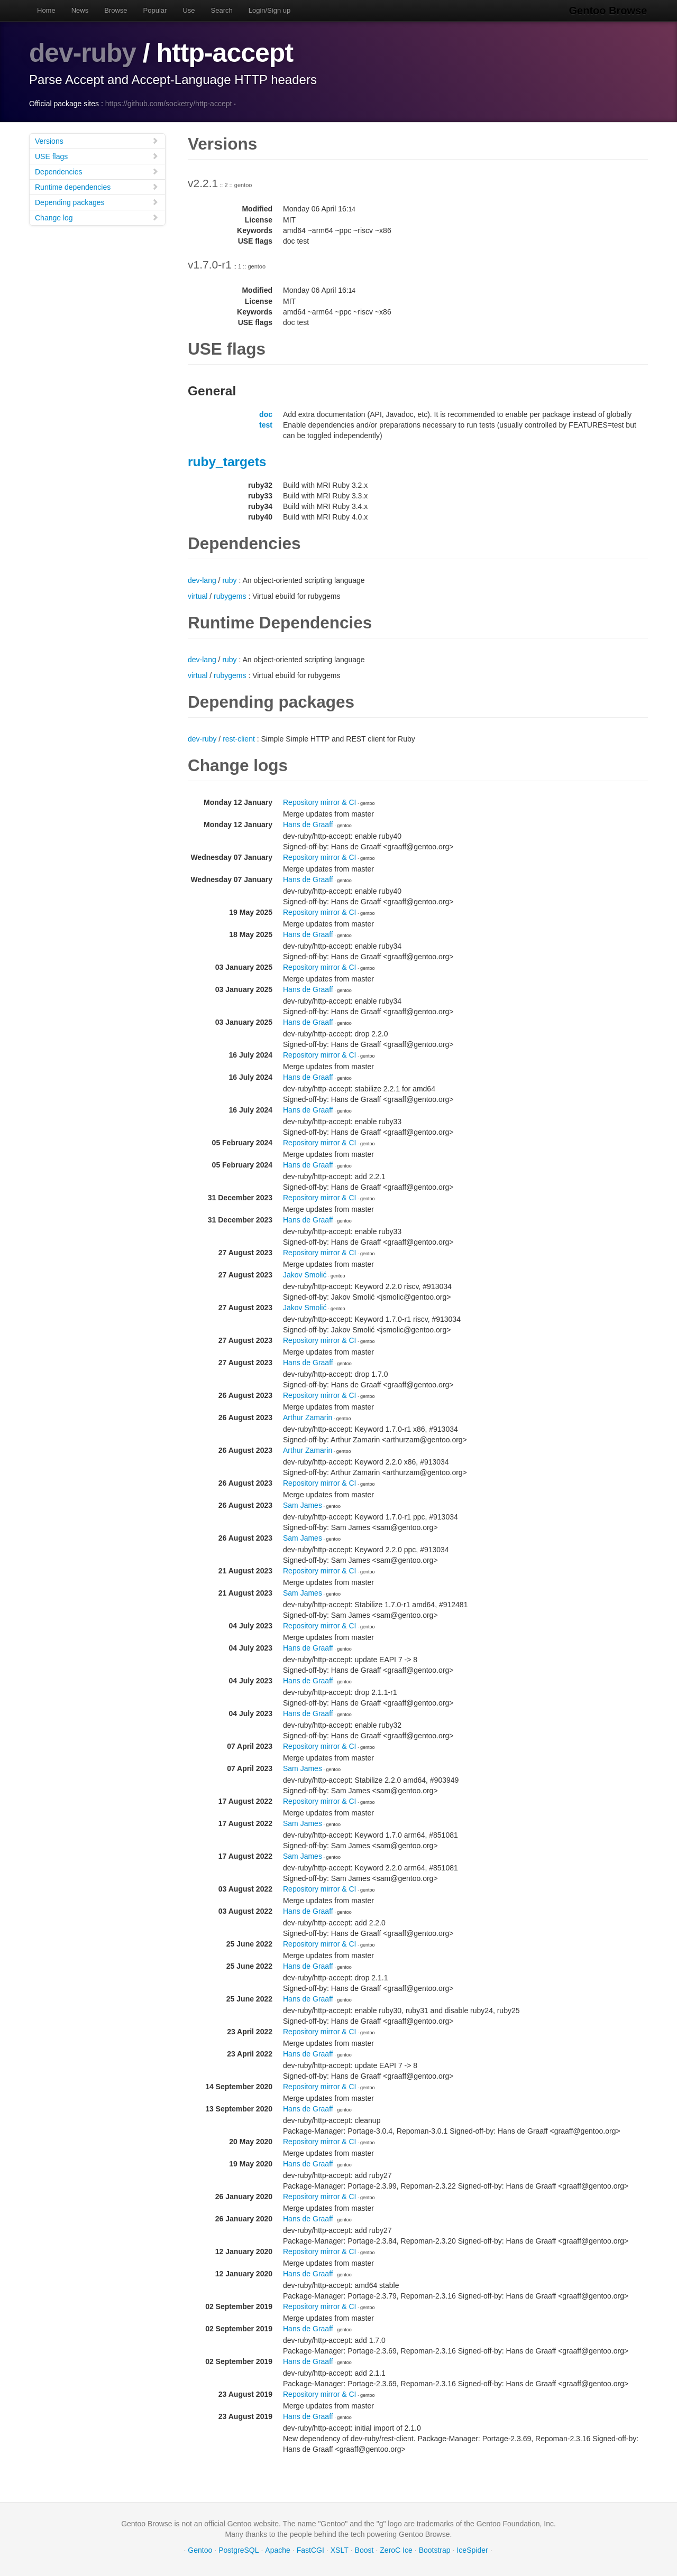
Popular (155, 10)
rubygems (230, 595)
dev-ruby (82, 53)
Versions (97, 140)
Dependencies (97, 170)
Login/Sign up (270, 10)
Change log (97, 216)
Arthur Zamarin (307, 1417)
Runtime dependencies (97, 186)
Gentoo (200, 2549)
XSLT (340, 2549)
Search (222, 10)
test (265, 424)
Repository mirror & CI (319, 802)
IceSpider (472, 2549)
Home (46, 10)
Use (188, 10)
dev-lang (202, 580)
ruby (229, 580)
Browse (115, 10)
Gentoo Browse (609, 10)
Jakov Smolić (304, 1274)
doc (265, 414)
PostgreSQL (238, 2549)
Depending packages (97, 201)
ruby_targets (227, 461)
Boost (364, 2549)
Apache (277, 2549)
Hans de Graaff (308, 824)
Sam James (302, 1504)
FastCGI (310, 2549)
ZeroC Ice (396, 2549)
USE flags (97, 155)
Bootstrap (435, 2549)
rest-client (239, 738)
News (80, 10)
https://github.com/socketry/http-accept (168, 103)
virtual (197, 595)
